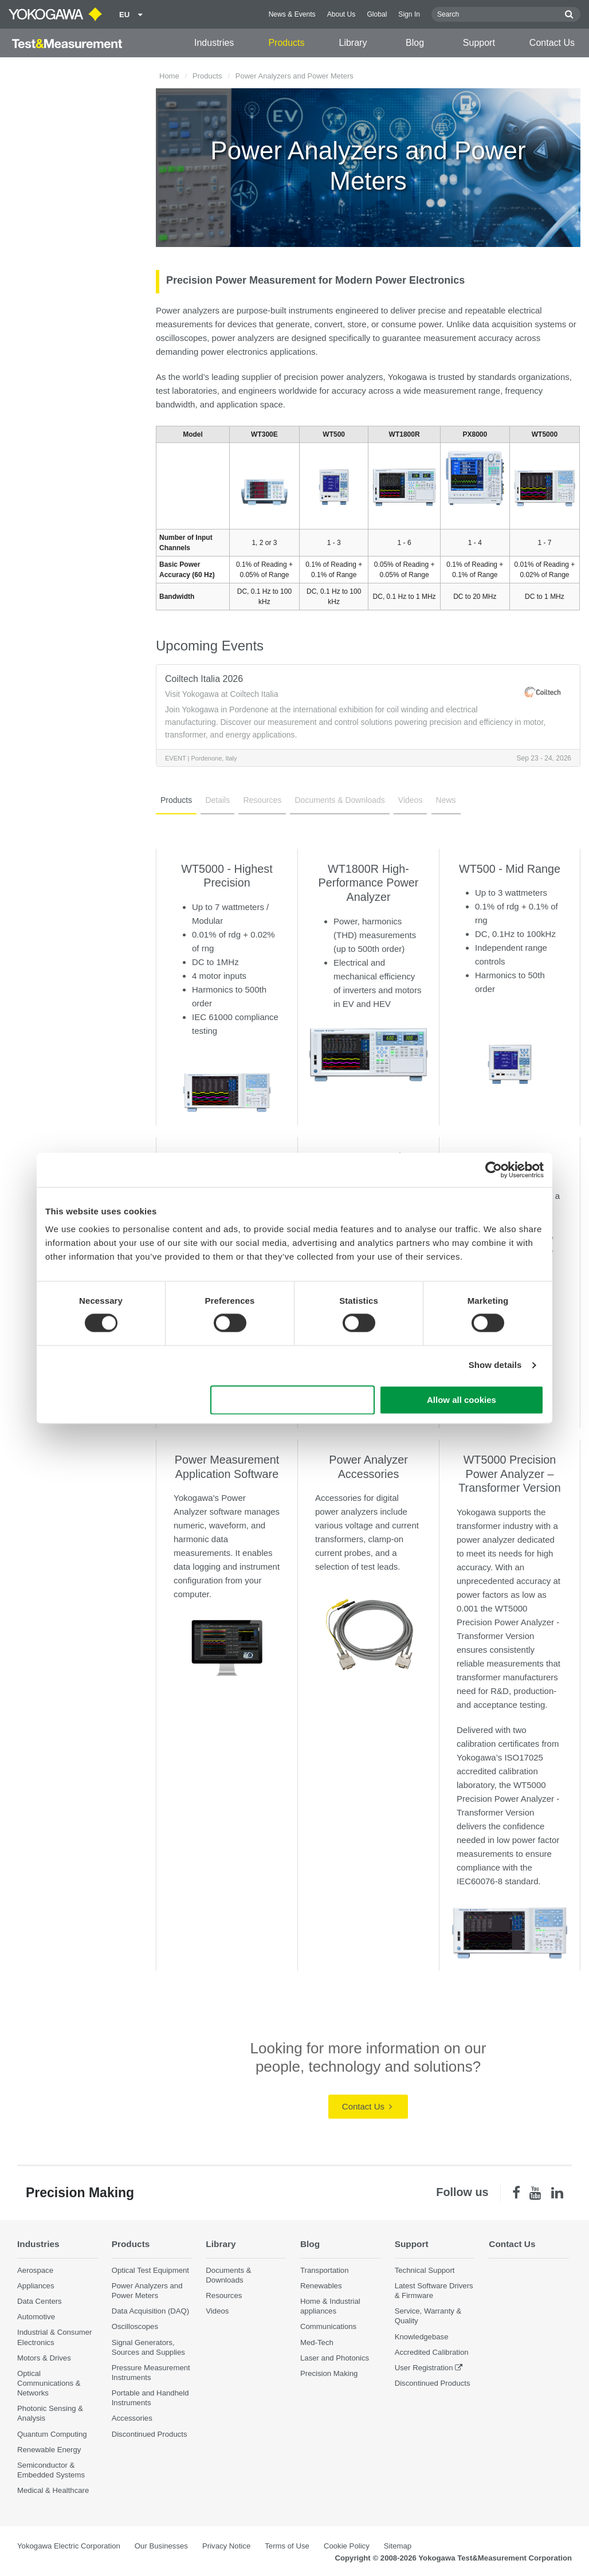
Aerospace (35, 2270)
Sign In (409, 14)
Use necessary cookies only (292, 1400)
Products (286, 43)
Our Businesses (161, 2546)
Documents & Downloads (339, 800)
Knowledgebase (422, 2336)
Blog (415, 43)
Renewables (321, 2285)
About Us (341, 14)
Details (217, 800)
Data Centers (39, 2301)
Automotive (36, 2316)
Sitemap (397, 2546)
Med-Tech (316, 2342)
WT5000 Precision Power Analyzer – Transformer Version (509, 1473)
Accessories (132, 2418)
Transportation (324, 2270)
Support (479, 43)
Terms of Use (287, 2546)
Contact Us (552, 43)
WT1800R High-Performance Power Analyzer (369, 882)
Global (377, 14)
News (446, 800)
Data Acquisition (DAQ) (151, 2311)
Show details (495, 1365)
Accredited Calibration (432, 2352)
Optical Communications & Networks (49, 2383)
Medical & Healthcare (53, 2490)
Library (353, 43)
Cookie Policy (347, 2546)
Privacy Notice (226, 2546)
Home (169, 76)
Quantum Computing (52, 2434)
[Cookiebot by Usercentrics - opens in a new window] (493, 1169)
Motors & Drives (44, 2358)
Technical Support (425, 2270)
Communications (328, 2326)
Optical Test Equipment (150, 2270)
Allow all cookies (461, 1400)
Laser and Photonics (334, 2358)
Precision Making (329, 2373)
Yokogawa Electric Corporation (68, 2546)
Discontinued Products (149, 2434)
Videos (410, 800)
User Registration (424, 2367)
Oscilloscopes (135, 2326)
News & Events (292, 14)
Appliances (35, 2285)
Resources (262, 800)
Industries (214, 43)
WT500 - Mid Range (509, 868)
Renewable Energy (49, 2449)
